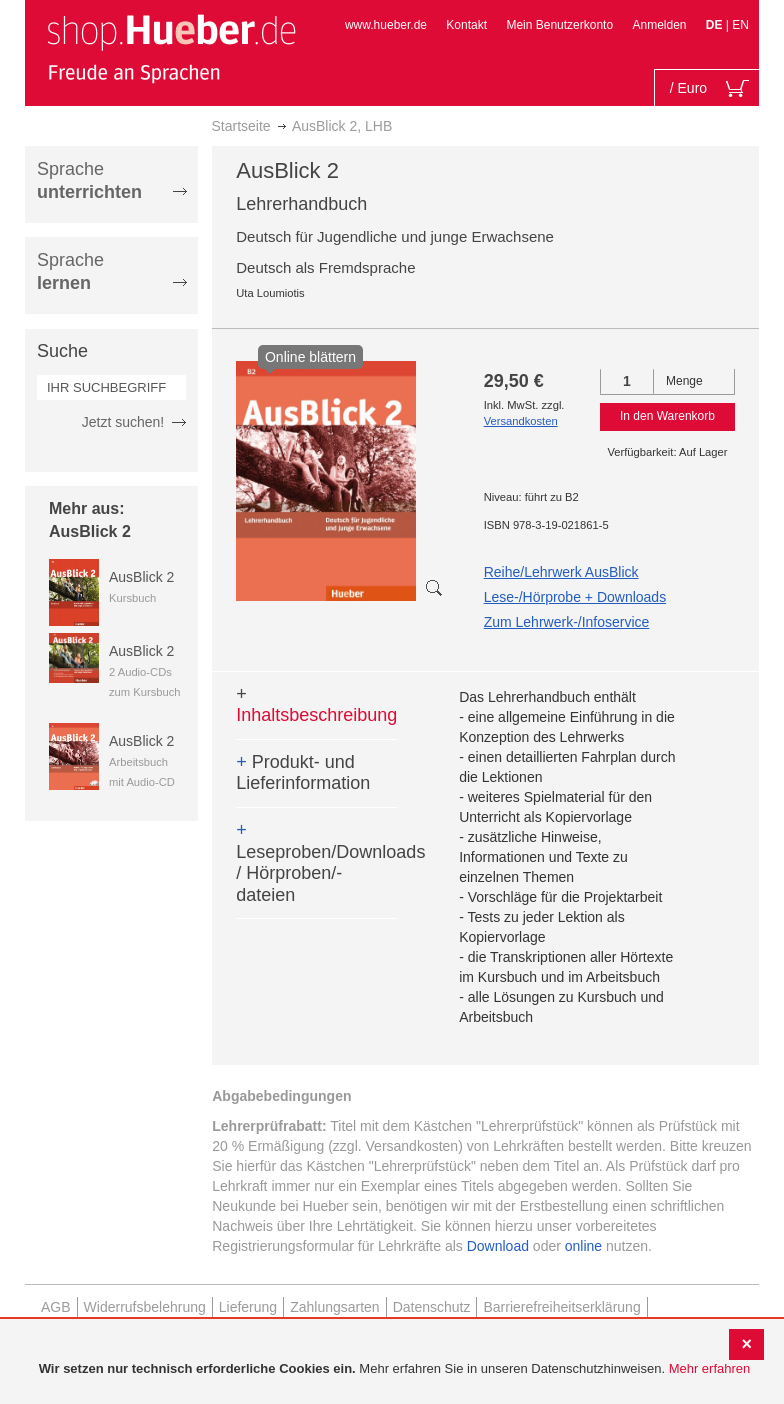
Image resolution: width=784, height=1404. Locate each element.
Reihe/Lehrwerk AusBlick (561, 572)
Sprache (89, 180)
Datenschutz (432, 1307)
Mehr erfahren (710, 1368)
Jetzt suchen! (123, 422)
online (583, 1246)
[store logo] (171, 48)
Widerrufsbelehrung (145, 1307)
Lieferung (248, 1307)
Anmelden (659, 25)
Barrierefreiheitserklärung (561, 1307)
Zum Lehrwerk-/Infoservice (567, 622)
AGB (56, 1307)
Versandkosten (521, 421)
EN (740, 25)
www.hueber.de (386, 25)
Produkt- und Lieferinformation (303, 773)
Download (498, 1246)
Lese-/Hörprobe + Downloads (575, 597)
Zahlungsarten (335, 1307)
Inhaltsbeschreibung (316, 705)
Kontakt (466, 25)
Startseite (241, 126)
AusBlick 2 (141, 577)
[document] (394, 1369)
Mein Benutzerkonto (559, 25)
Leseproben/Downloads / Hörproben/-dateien (316, 862)
